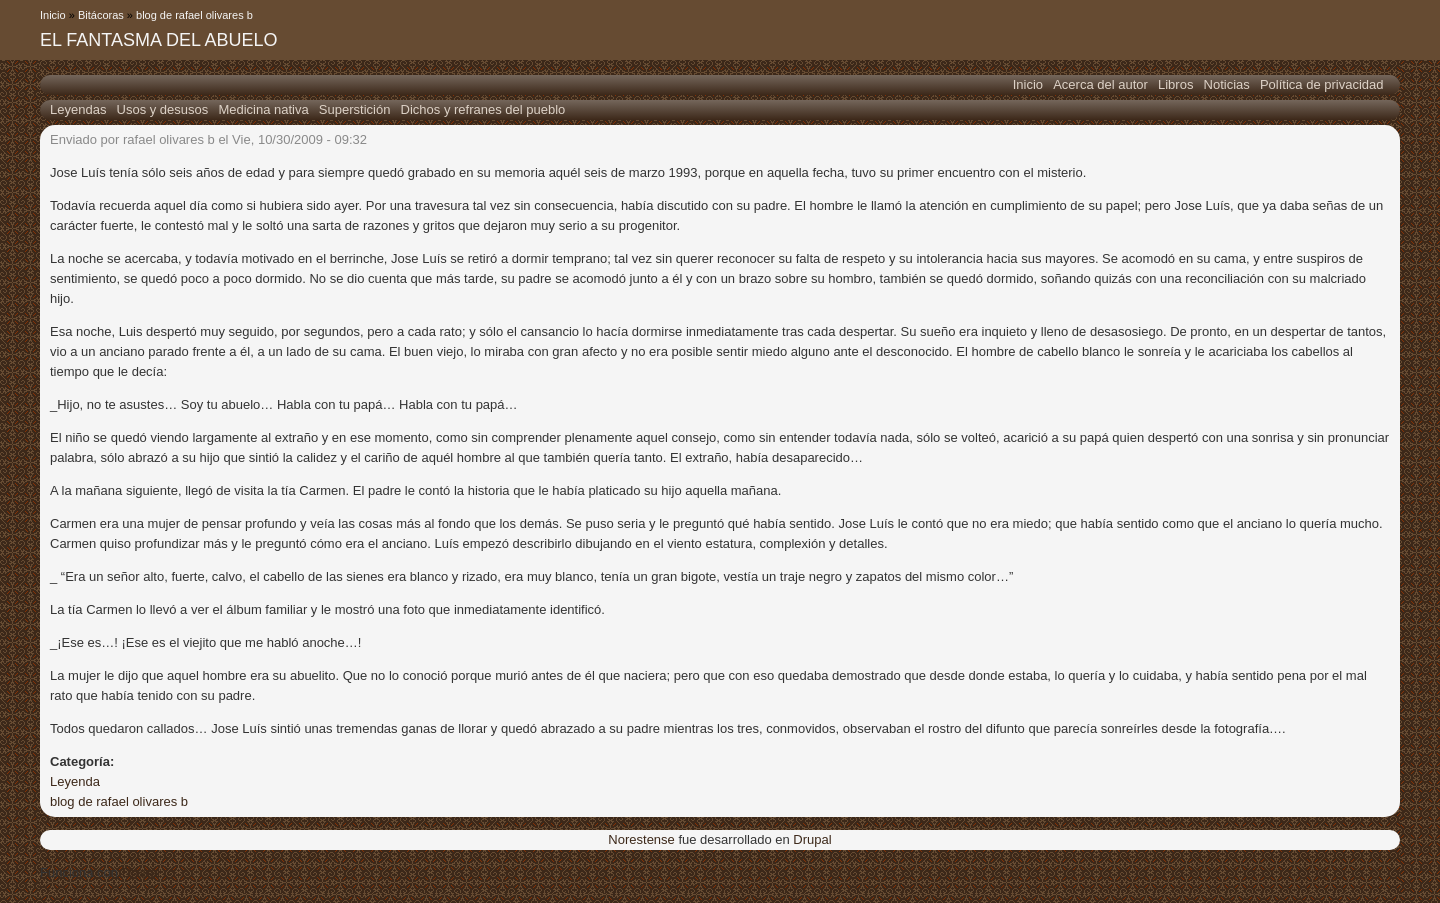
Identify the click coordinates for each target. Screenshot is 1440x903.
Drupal (812, 839)
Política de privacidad (1322, 84)
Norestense (641, 839)
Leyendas (78, 109)
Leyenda (75, 781)
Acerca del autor (1100, 84)
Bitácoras (101, 15)
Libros (1175, 84)
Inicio (53, 15)
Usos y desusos (163, 109)
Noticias (1227, 84)
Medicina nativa (263, 109)
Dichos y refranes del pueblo (483, 109)
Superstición (355, 109)
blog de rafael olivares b (194, 15)
